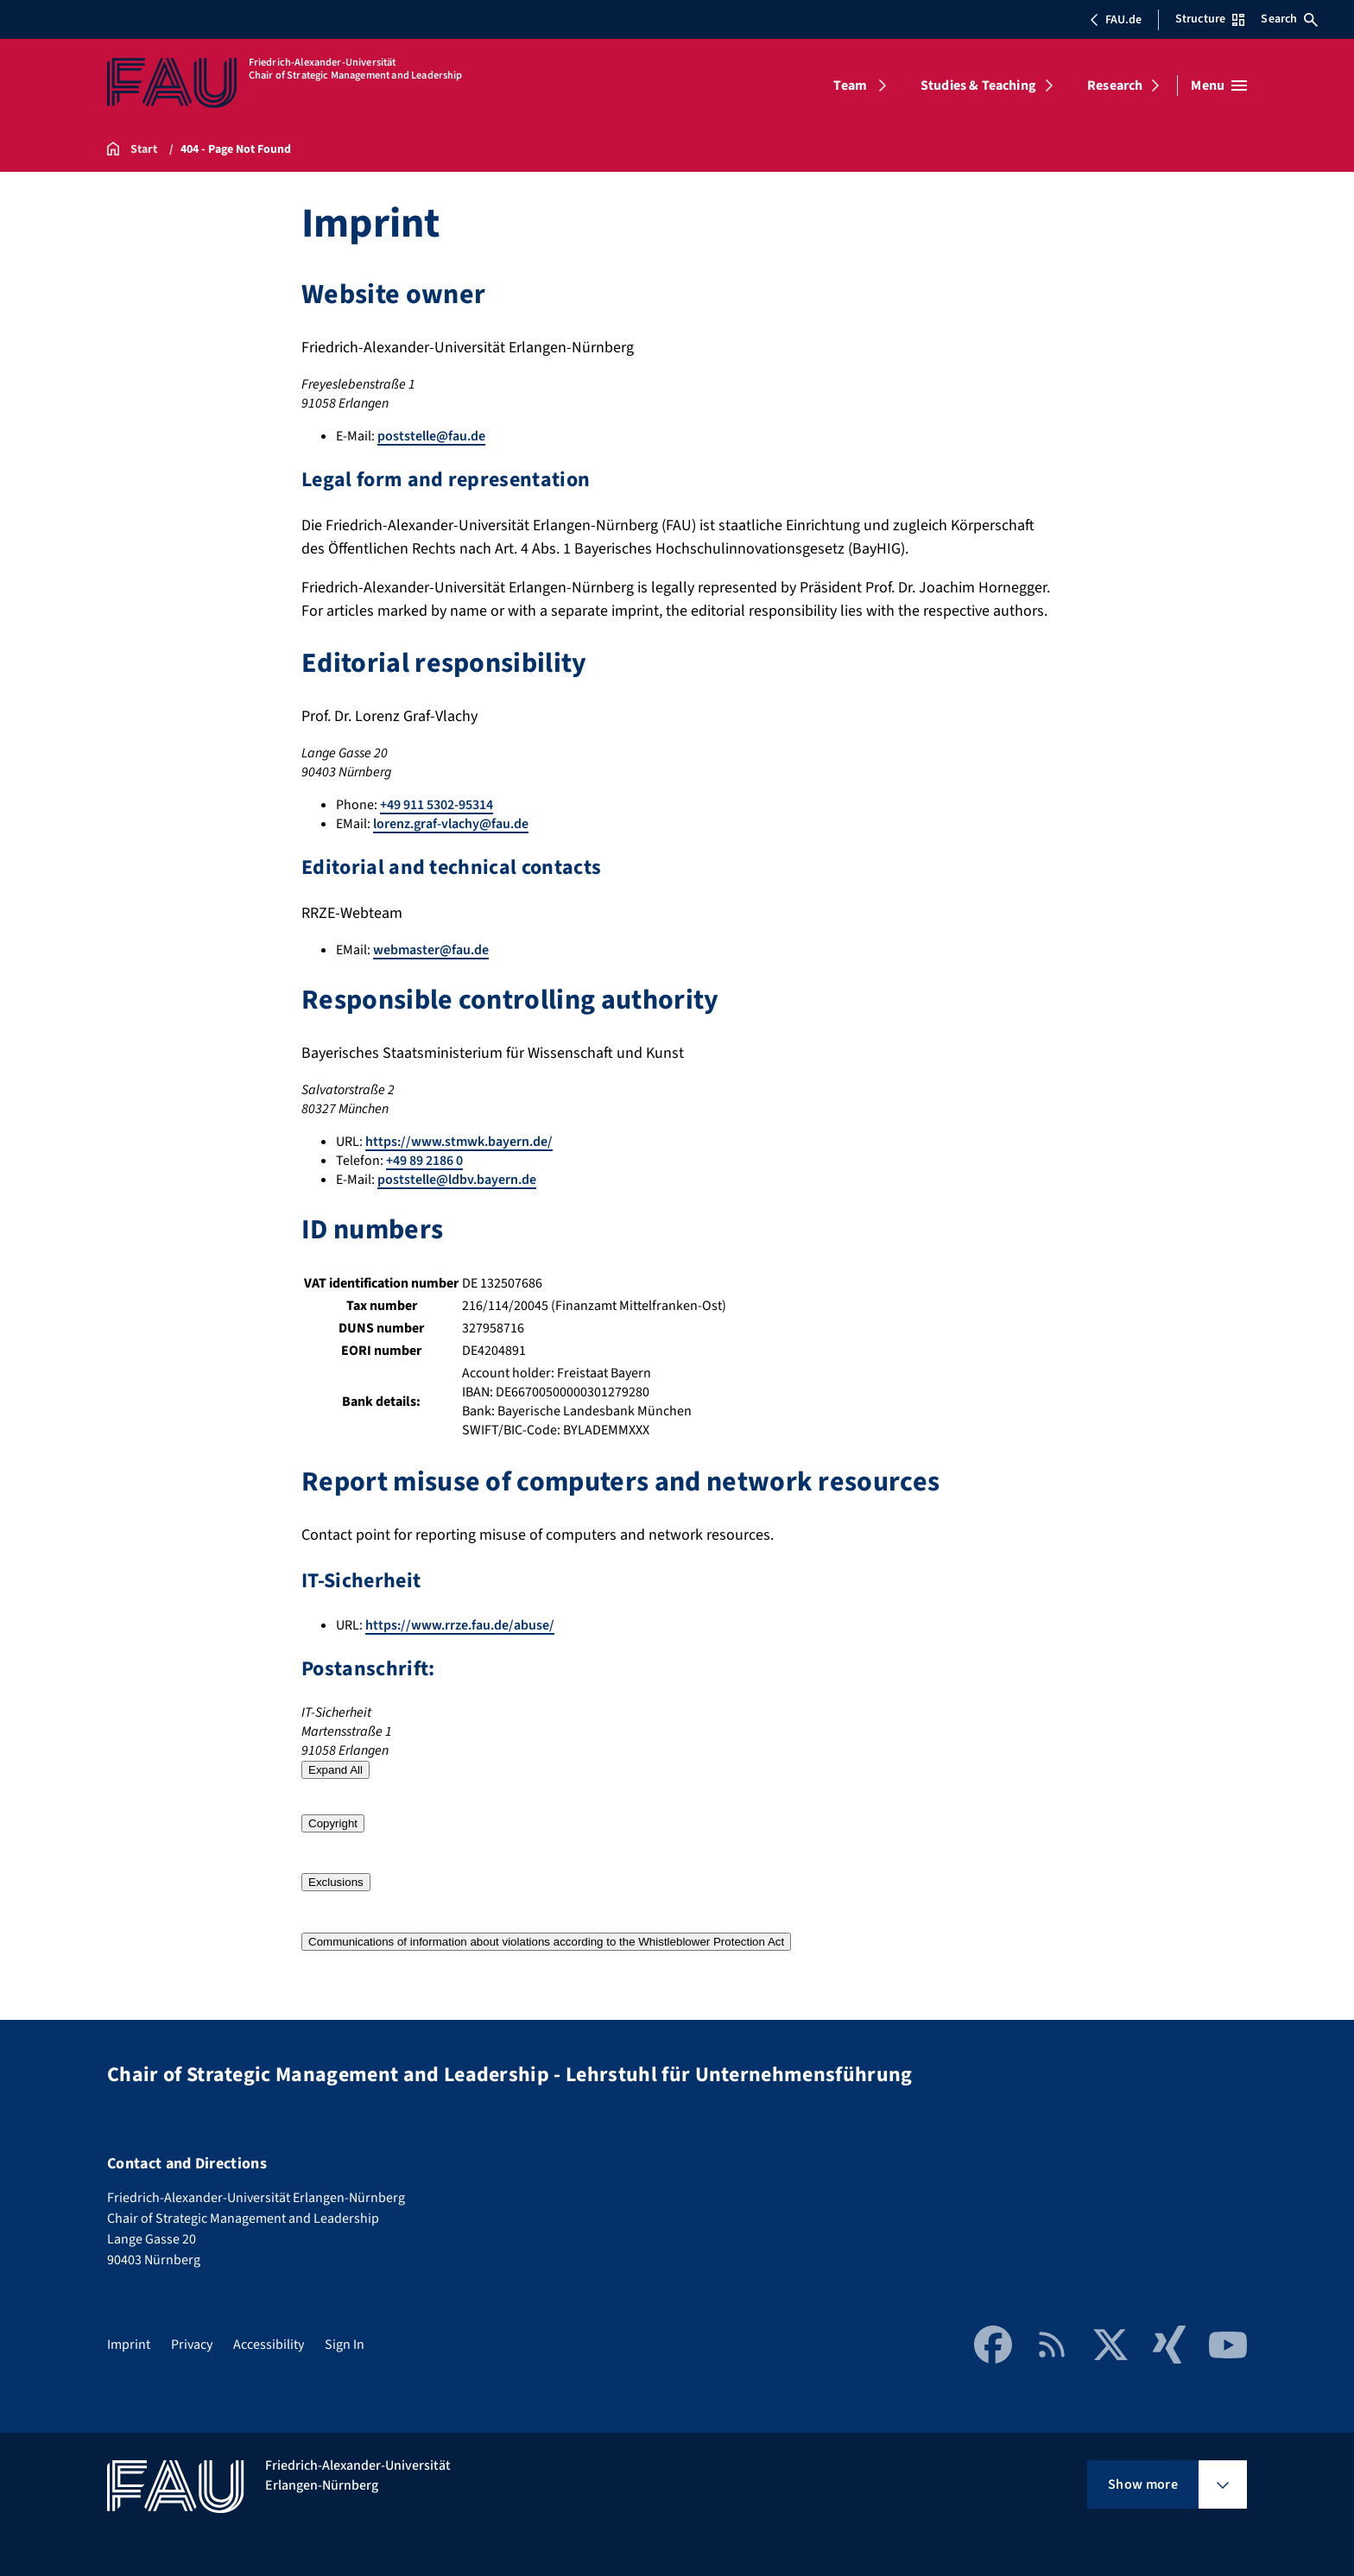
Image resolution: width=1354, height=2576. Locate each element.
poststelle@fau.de (431, 436)
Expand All (335, 1769)
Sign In (344, 2344)
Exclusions (336, 1882)
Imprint (128, 2344)
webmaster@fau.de (431, 949)
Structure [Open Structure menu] (1209, 19)
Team (850, 85)
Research (1114, 85)
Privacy (191, 2344)
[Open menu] (1219, 85)
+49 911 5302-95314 (436, 804)
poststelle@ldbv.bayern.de (456, 1179)
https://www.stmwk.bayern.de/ (459, 1141)
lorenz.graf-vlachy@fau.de (450, 823)
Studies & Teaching (978, 85)
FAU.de (1115, 19)
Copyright (332, 1823)
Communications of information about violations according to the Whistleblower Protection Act (546, 1941)
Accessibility (268, 2344)
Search (1289, 19)
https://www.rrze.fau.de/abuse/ (459, 1625)
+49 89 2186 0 (424, 1160)
